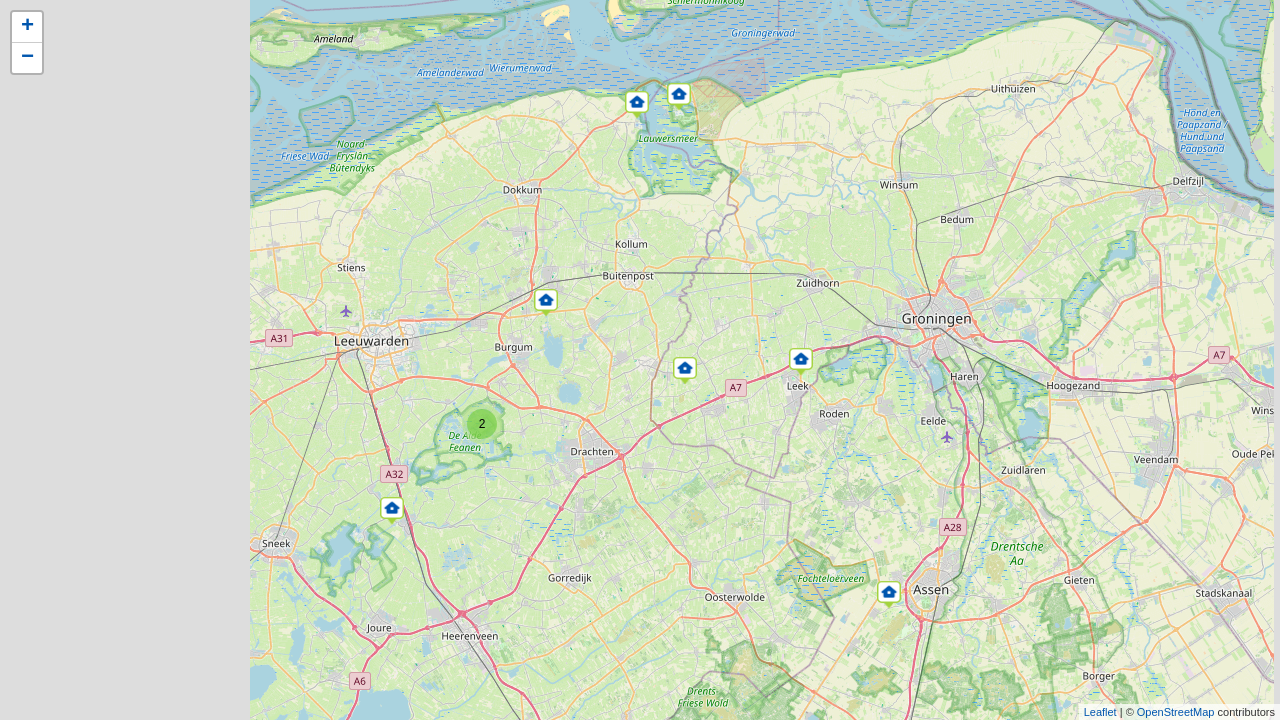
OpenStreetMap (1176, 712)
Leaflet (1100, 712)
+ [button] (27, 27)
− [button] (27, 58)
